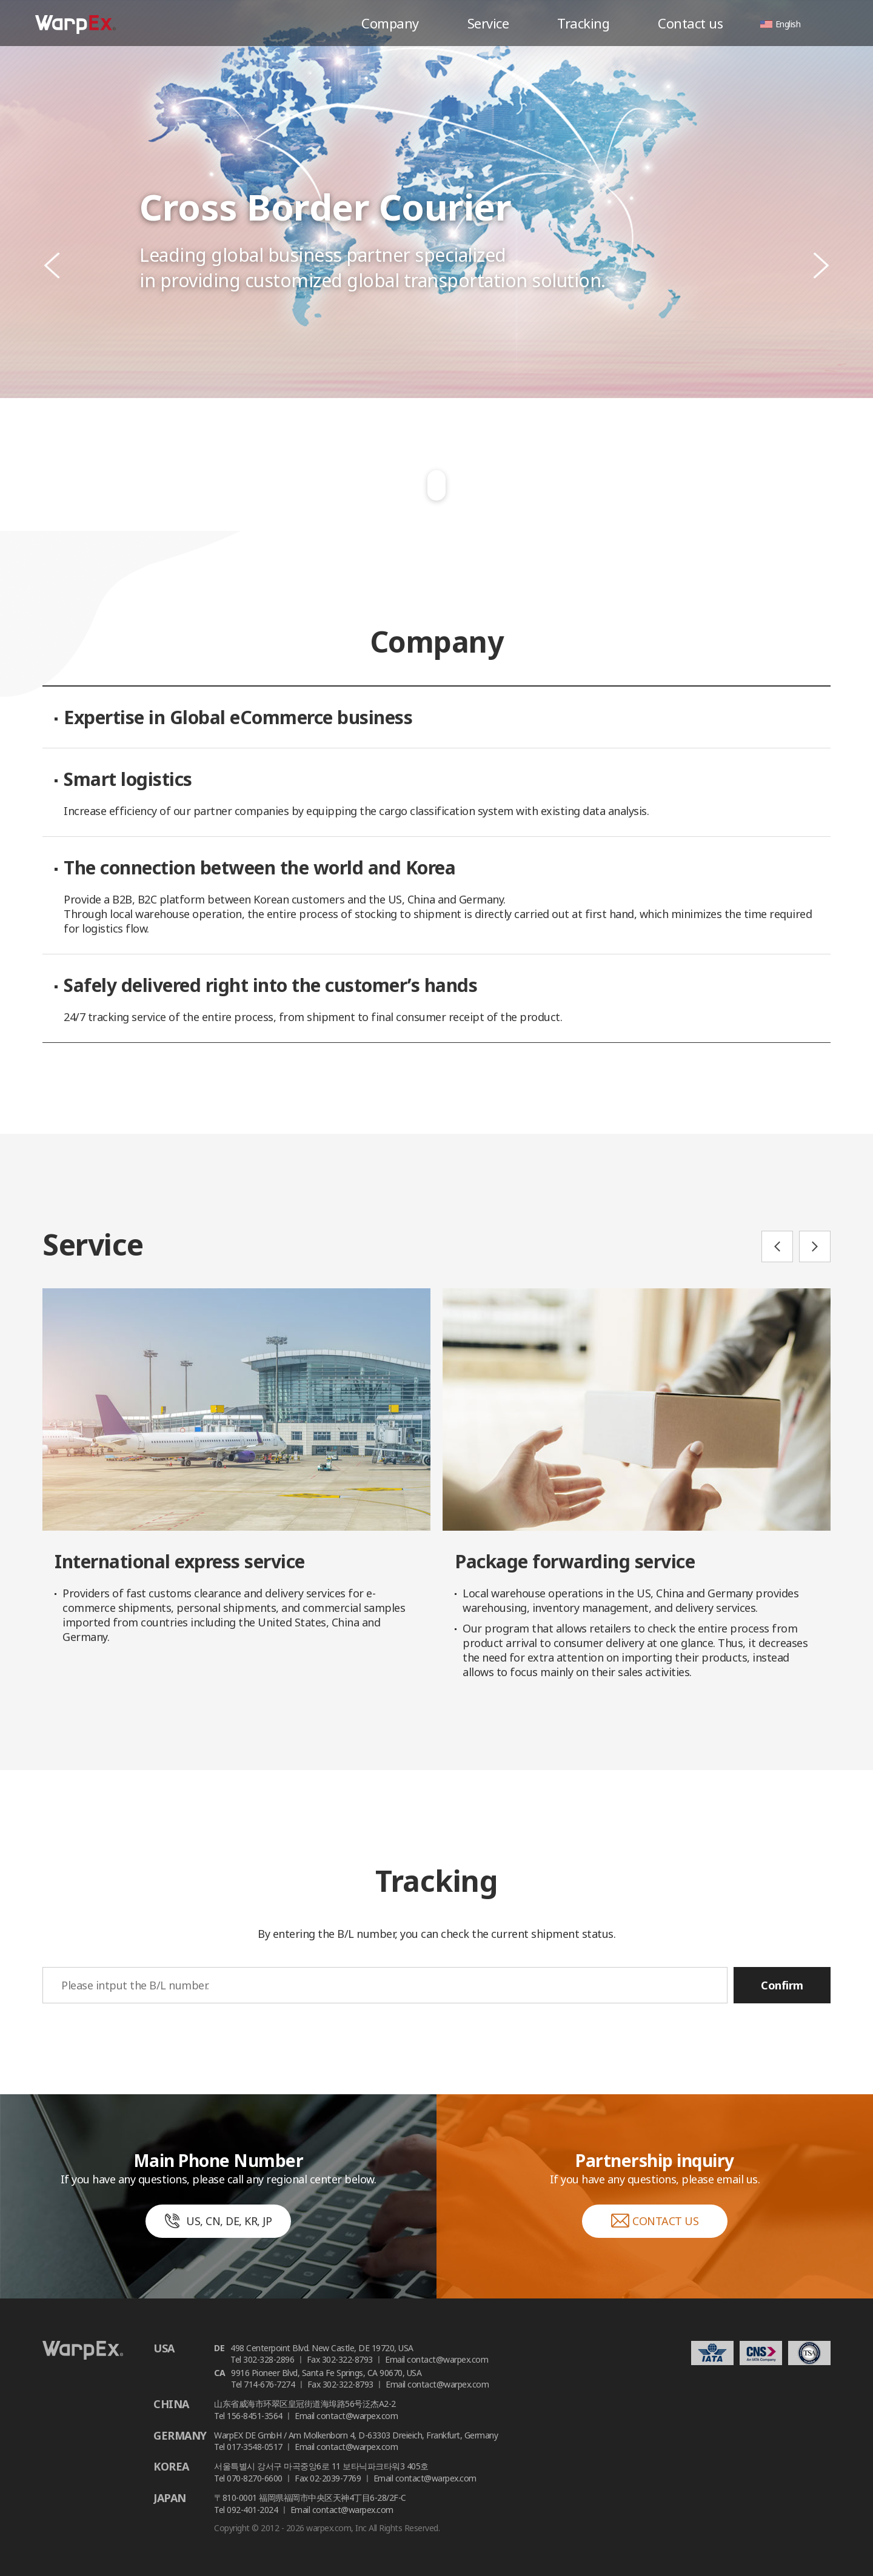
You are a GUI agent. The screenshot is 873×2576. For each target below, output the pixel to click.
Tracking (583, 23)
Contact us (690, 23)
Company (390, 23)
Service (488, 23)
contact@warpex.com (447, 2359)
